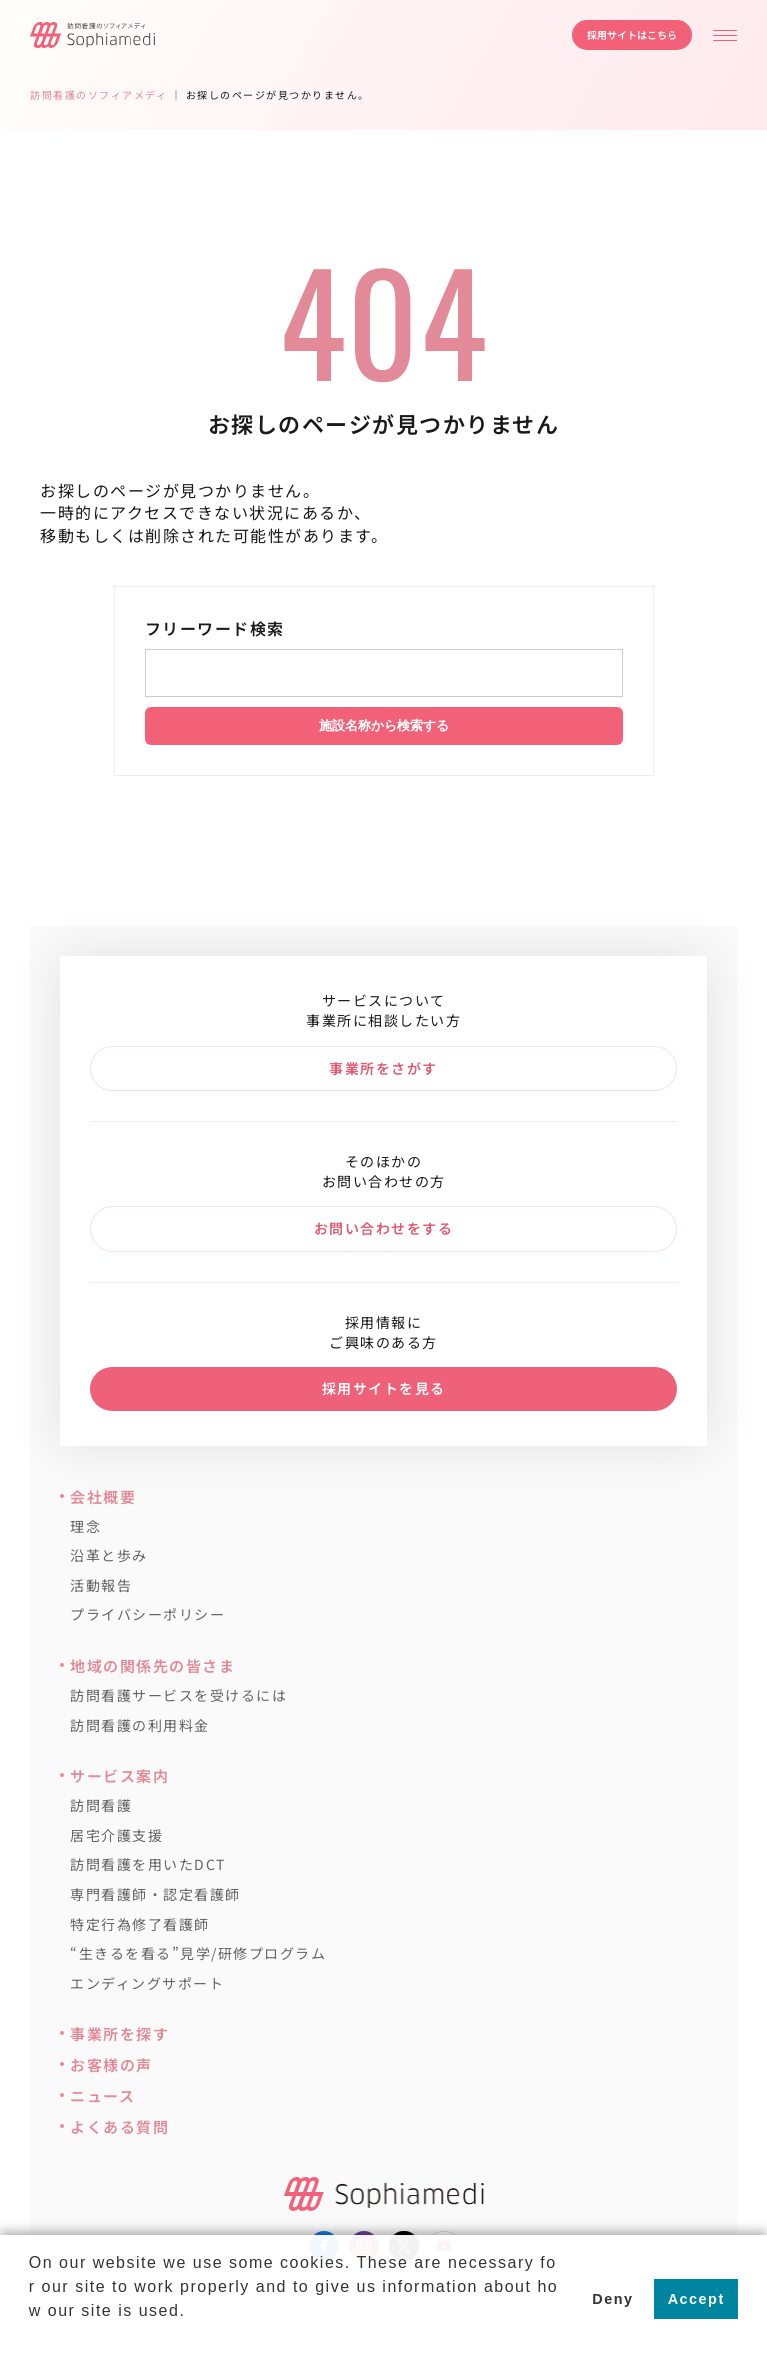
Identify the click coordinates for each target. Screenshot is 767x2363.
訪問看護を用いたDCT (148, 1864)
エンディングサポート (147, 1983)
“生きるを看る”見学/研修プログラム (198, 1953)
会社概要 (103, 1496)
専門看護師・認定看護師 (155, 1894)
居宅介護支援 (116, 1835)
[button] (32, 2337)
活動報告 (101, 1585)
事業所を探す (119, 2033)
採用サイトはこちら (632, 34)
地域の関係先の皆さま (152, 1665)
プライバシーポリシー (147, 1614)
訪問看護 (101, 1805)
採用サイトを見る (384, 1388)
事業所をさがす (383, 1068)
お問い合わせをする (384, 1228)
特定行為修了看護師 (140, 1924)
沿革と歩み (109, 1555)
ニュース (102, 2095)
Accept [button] (696, 2299)
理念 (85, 1526)
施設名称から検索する (384, 725)
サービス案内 (119, 1775)
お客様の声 (111, 2064)
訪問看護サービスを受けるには (178, 1695)
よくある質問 (119, 2126)
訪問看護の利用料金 (140, 1725)
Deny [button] (612, 2299)
